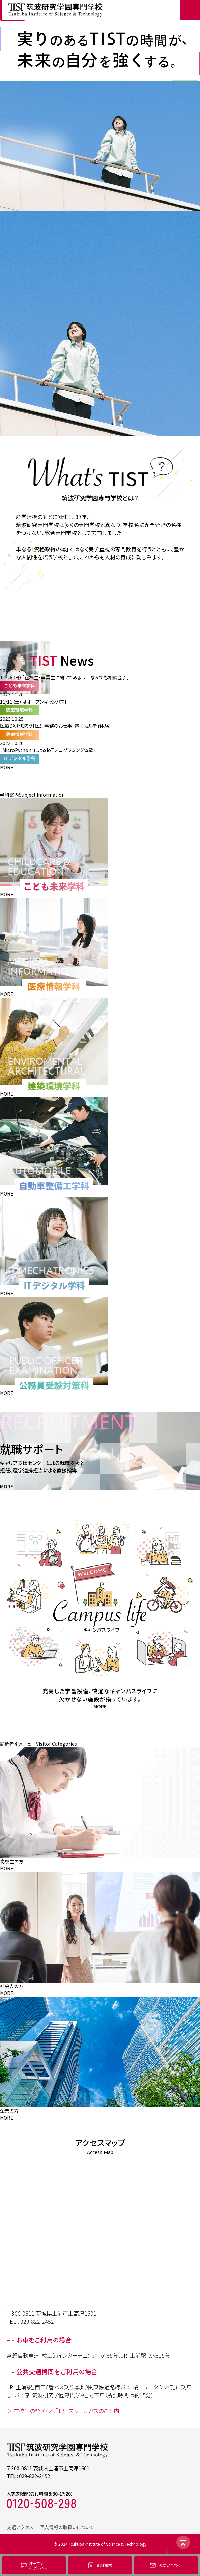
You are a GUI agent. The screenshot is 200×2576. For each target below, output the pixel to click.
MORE (6, 767)
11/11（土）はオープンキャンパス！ (33, 701)
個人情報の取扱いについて (66, 2527)
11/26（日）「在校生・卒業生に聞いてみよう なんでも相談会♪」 (64, 677)
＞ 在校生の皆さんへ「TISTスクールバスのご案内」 (64, 2411)
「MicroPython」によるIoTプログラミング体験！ (48, 750)
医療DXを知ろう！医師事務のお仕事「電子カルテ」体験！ (55, 725)
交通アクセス (20, 2527)
